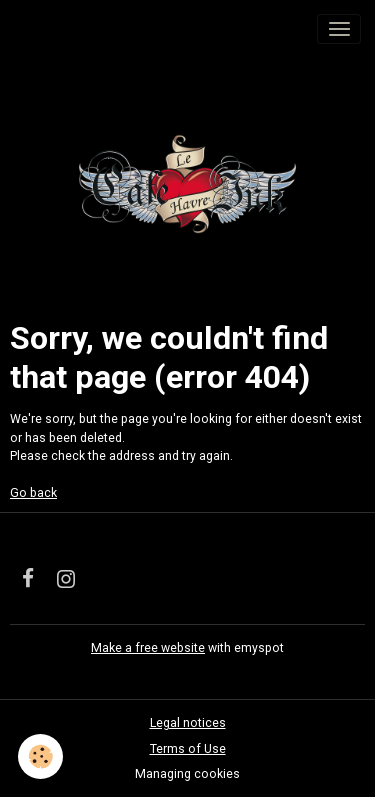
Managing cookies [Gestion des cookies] (187, 774)
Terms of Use (188, 749)
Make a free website (148, 648)
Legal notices (188, 723)
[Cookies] (40, 756)
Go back (33, 493)
